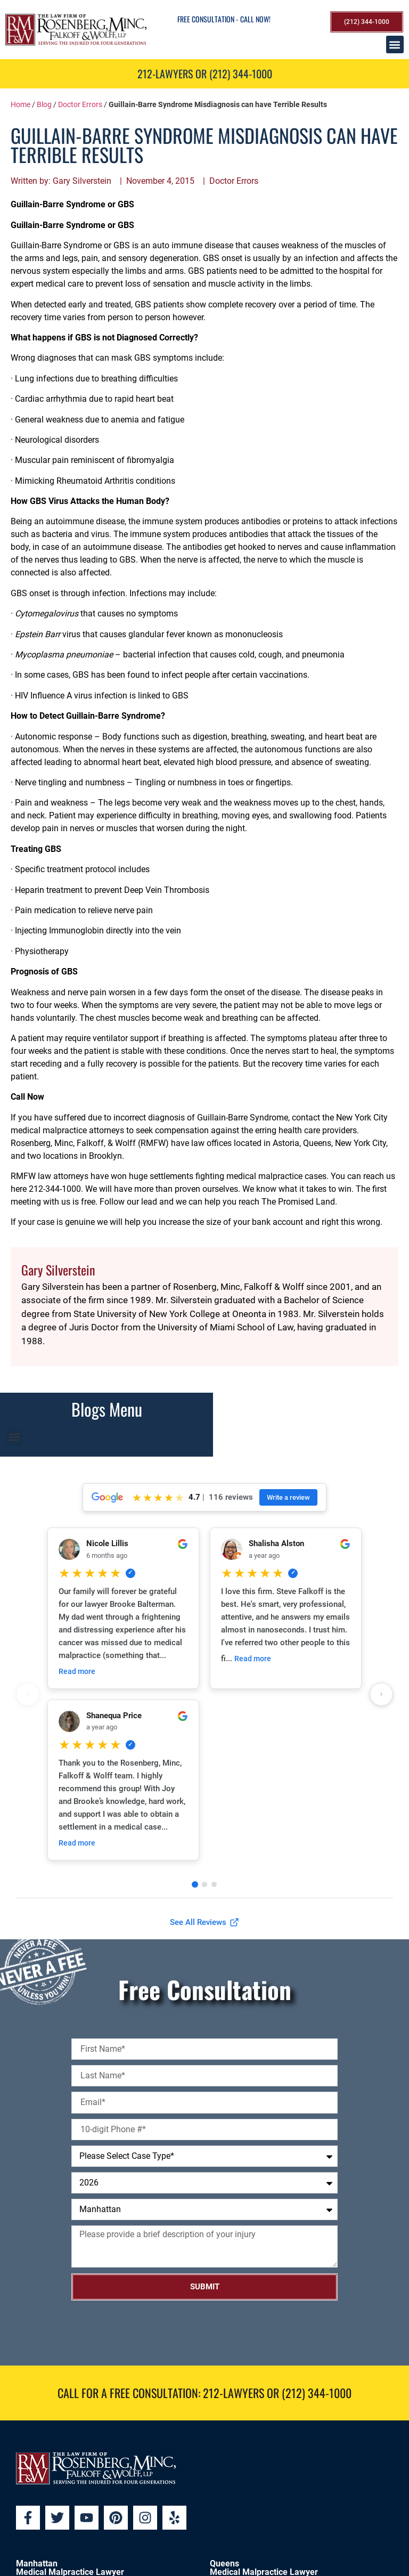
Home (20, 104)
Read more (77, 1671)
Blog (44, 104)
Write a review (288, 1497)
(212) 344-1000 (316, 2392)
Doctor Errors (80, 104)
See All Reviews (204, 1922)
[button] (395, 44)
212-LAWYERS (233, 2392)
